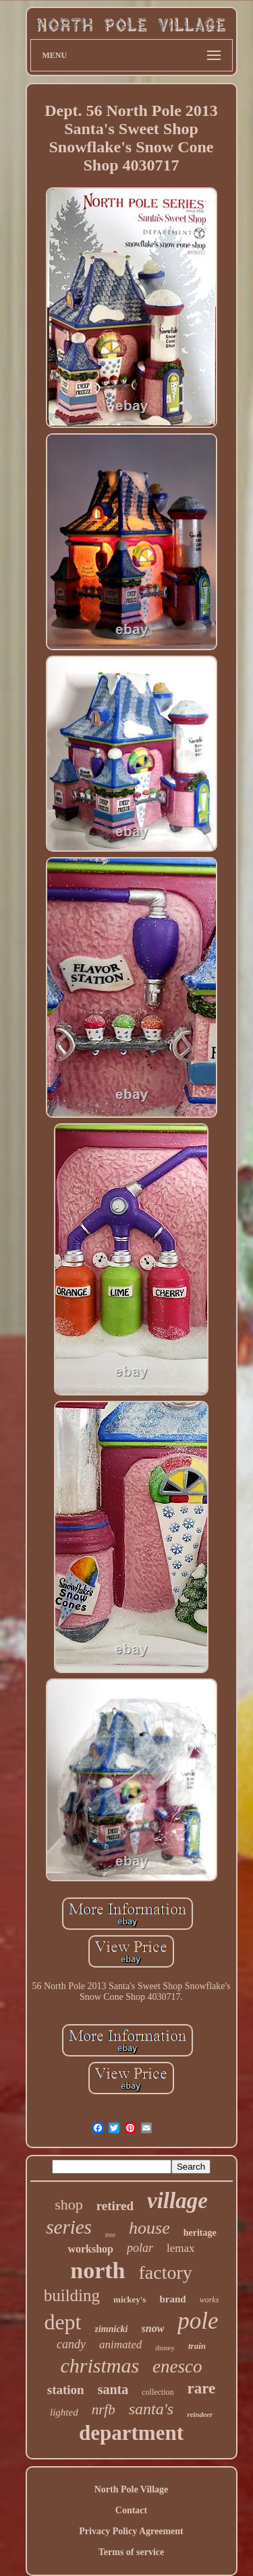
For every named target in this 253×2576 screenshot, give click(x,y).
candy (71, 2344)
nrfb (103, 2409)
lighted (64, 2412)
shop (69, 2204)
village (177, 2201)
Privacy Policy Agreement (131, 2531)
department (131, 2433)
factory (165, 2272)
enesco (177, 2366)
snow (153, 2328)
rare (202, 2388)
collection (157, 2392)
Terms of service (131, 2552)
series (69, 2227)
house (149, 2228)
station (65, 2390)
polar (140, 2248)
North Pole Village (131, 2489)
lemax (181, 2248)
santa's (151, 2409)
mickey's (129, 2299)
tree (110, 2234)
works (209, 2299)
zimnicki (111, 2329)
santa (113, 2389)
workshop (90, 2249)
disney (165, 2348)
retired (115, 2206)
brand (172, 2299)
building (72, 2295)
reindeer (200, 2414)
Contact (131, 2510)
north (97, 2270)
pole (197, 2321)
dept (62, 2322)
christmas (99, 2365)
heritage (200, 2233)
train (197, 2346)
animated (120, 2344)
